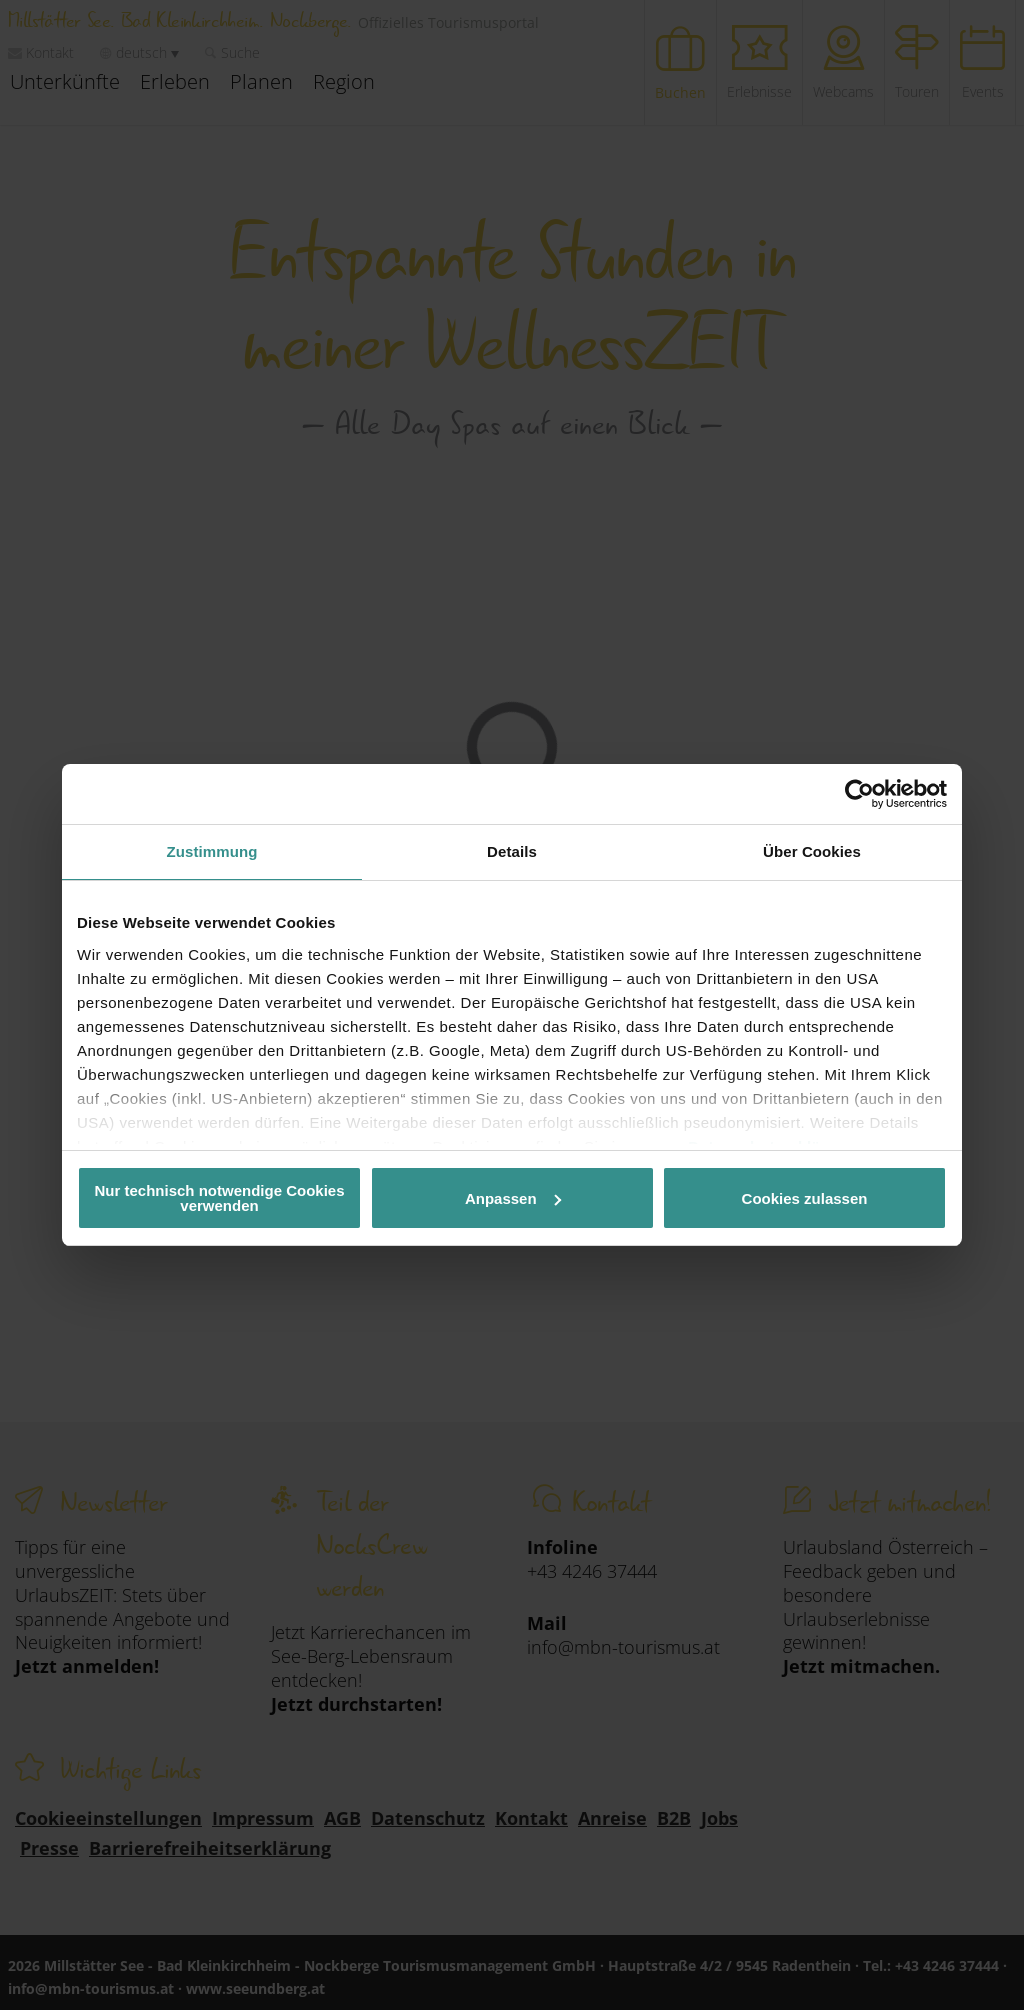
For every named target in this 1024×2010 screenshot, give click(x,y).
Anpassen (513, 1198)
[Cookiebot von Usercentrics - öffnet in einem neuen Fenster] (859, 794)
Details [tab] (512, 851)
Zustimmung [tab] (212, 851)
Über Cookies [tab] (812, 851)
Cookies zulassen (805, 1198)
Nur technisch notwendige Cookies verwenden (219, 1198)
